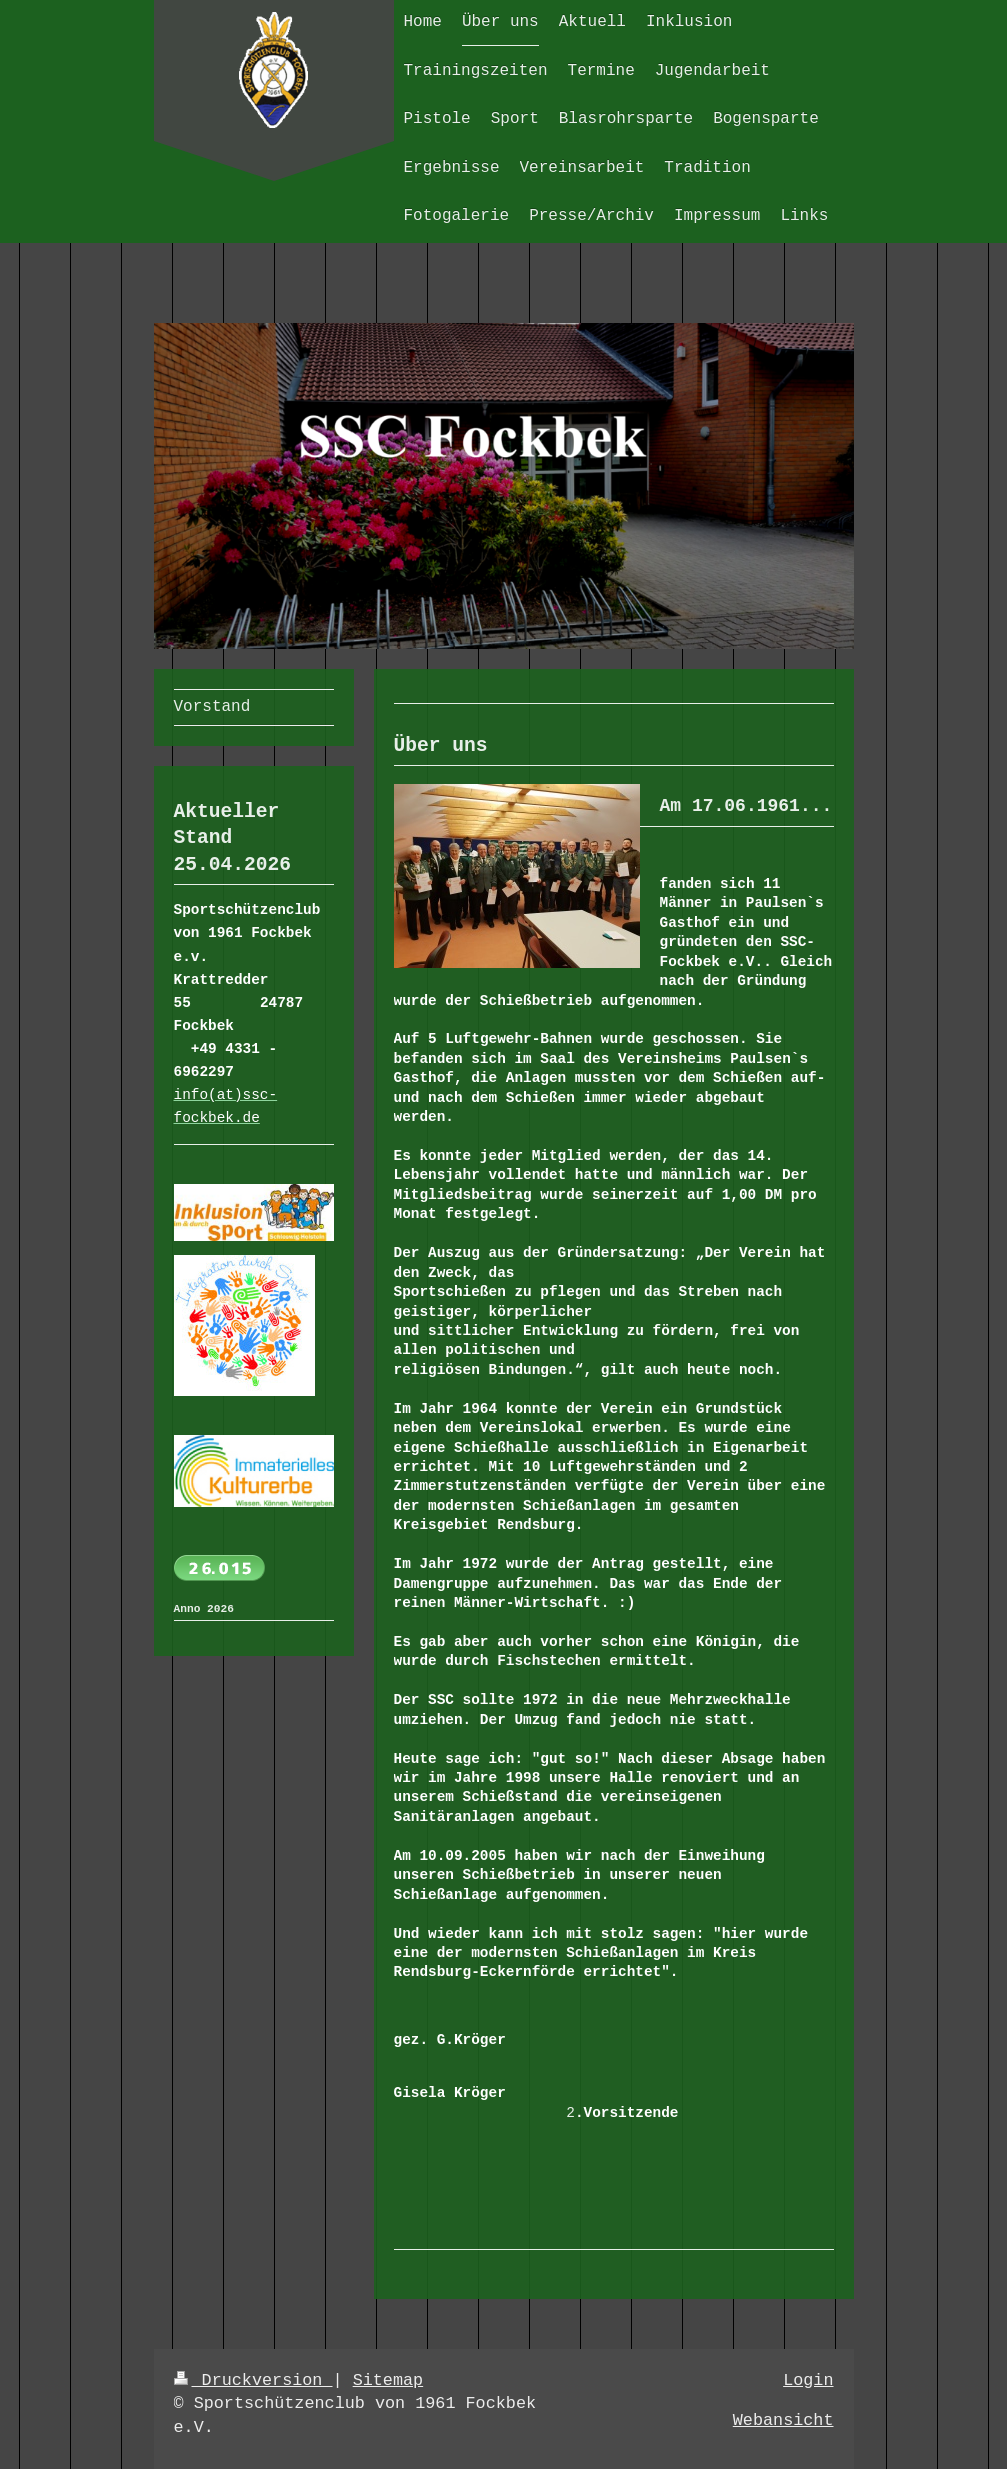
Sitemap (388, 2380)
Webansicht (783, 2420)
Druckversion (253, 2380)
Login (808, 2380)
